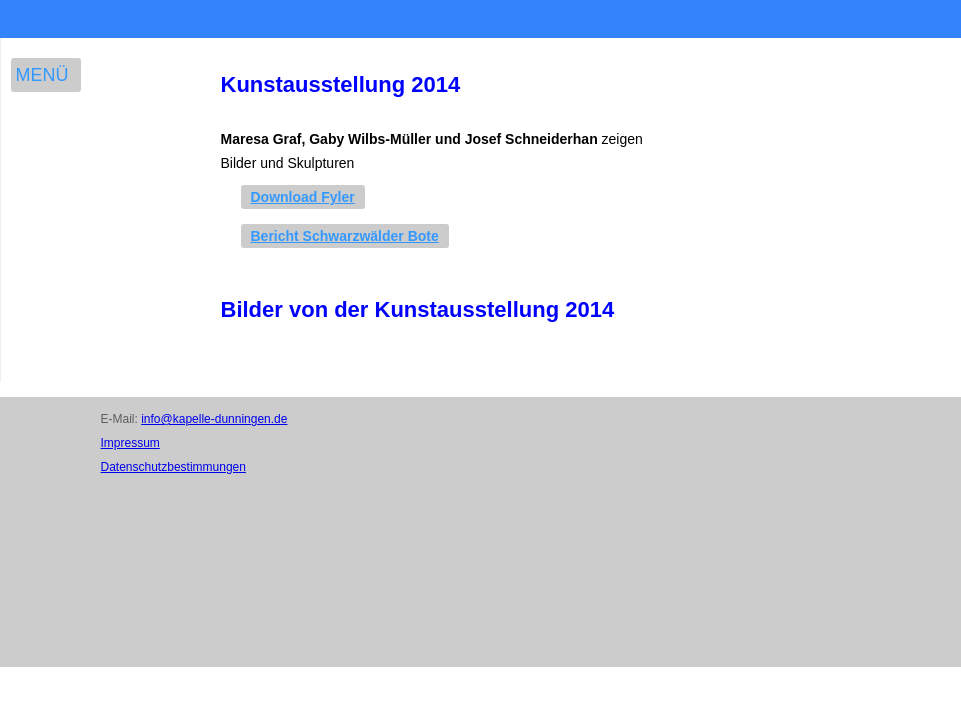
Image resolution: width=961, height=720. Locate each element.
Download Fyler (303, 197)
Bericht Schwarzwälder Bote (345, 236)
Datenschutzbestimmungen (173, 467)
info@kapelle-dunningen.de (214, 419)
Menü (42, 75)
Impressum (130, 443)
